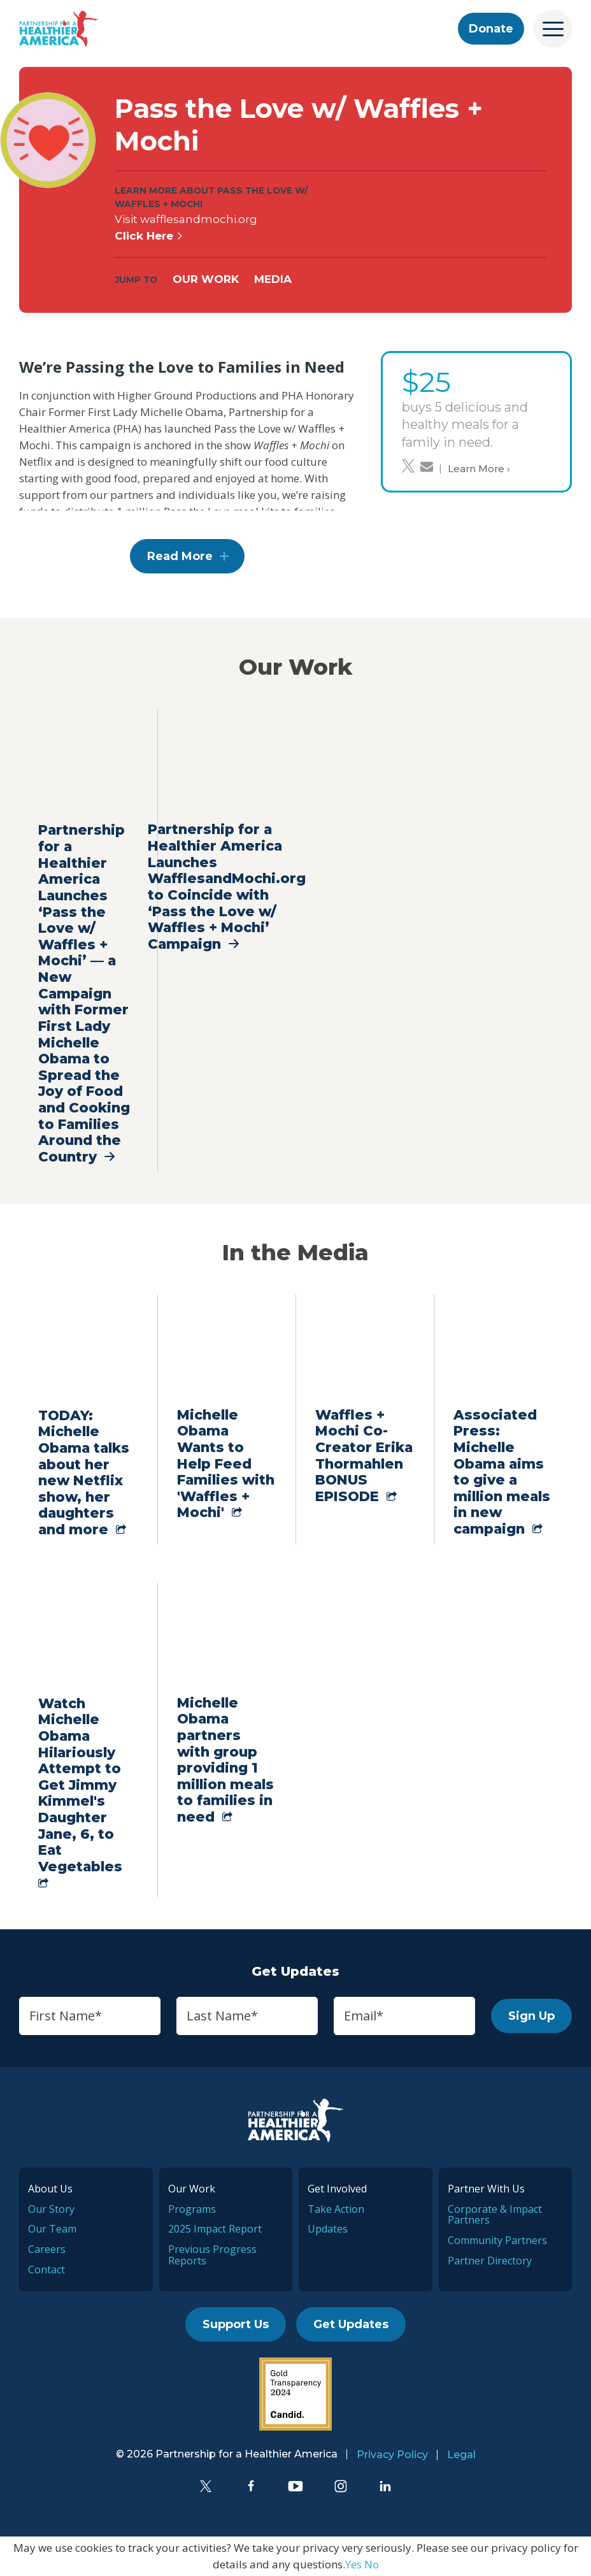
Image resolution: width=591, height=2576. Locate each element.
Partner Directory (490, 2261)
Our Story (51, 2209)
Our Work (206, 279)
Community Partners (497, 2240)
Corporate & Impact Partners (495, 2214)
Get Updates (350, 2324)
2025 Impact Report (215, 2229)
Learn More (478, 469)
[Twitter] (206, 2486)
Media (273, 279)
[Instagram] (341, 2486)
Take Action (336, 2209)
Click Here (149, 235)
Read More (180, 556)
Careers (47, 2249)
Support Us (236, 2324)
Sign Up (531, 2016)
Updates (328, 2229)
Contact (46, 2270)
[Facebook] (251, 2486)
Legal (461, 2455)
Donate (491, 29)
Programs (192, 2209)
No (371, 2564)
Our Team (52, 2229)
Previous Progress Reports (212, 2255)
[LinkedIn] (385, 2486)
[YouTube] (295, 2486)
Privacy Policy (392, 2455)
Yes (353, 2564)
